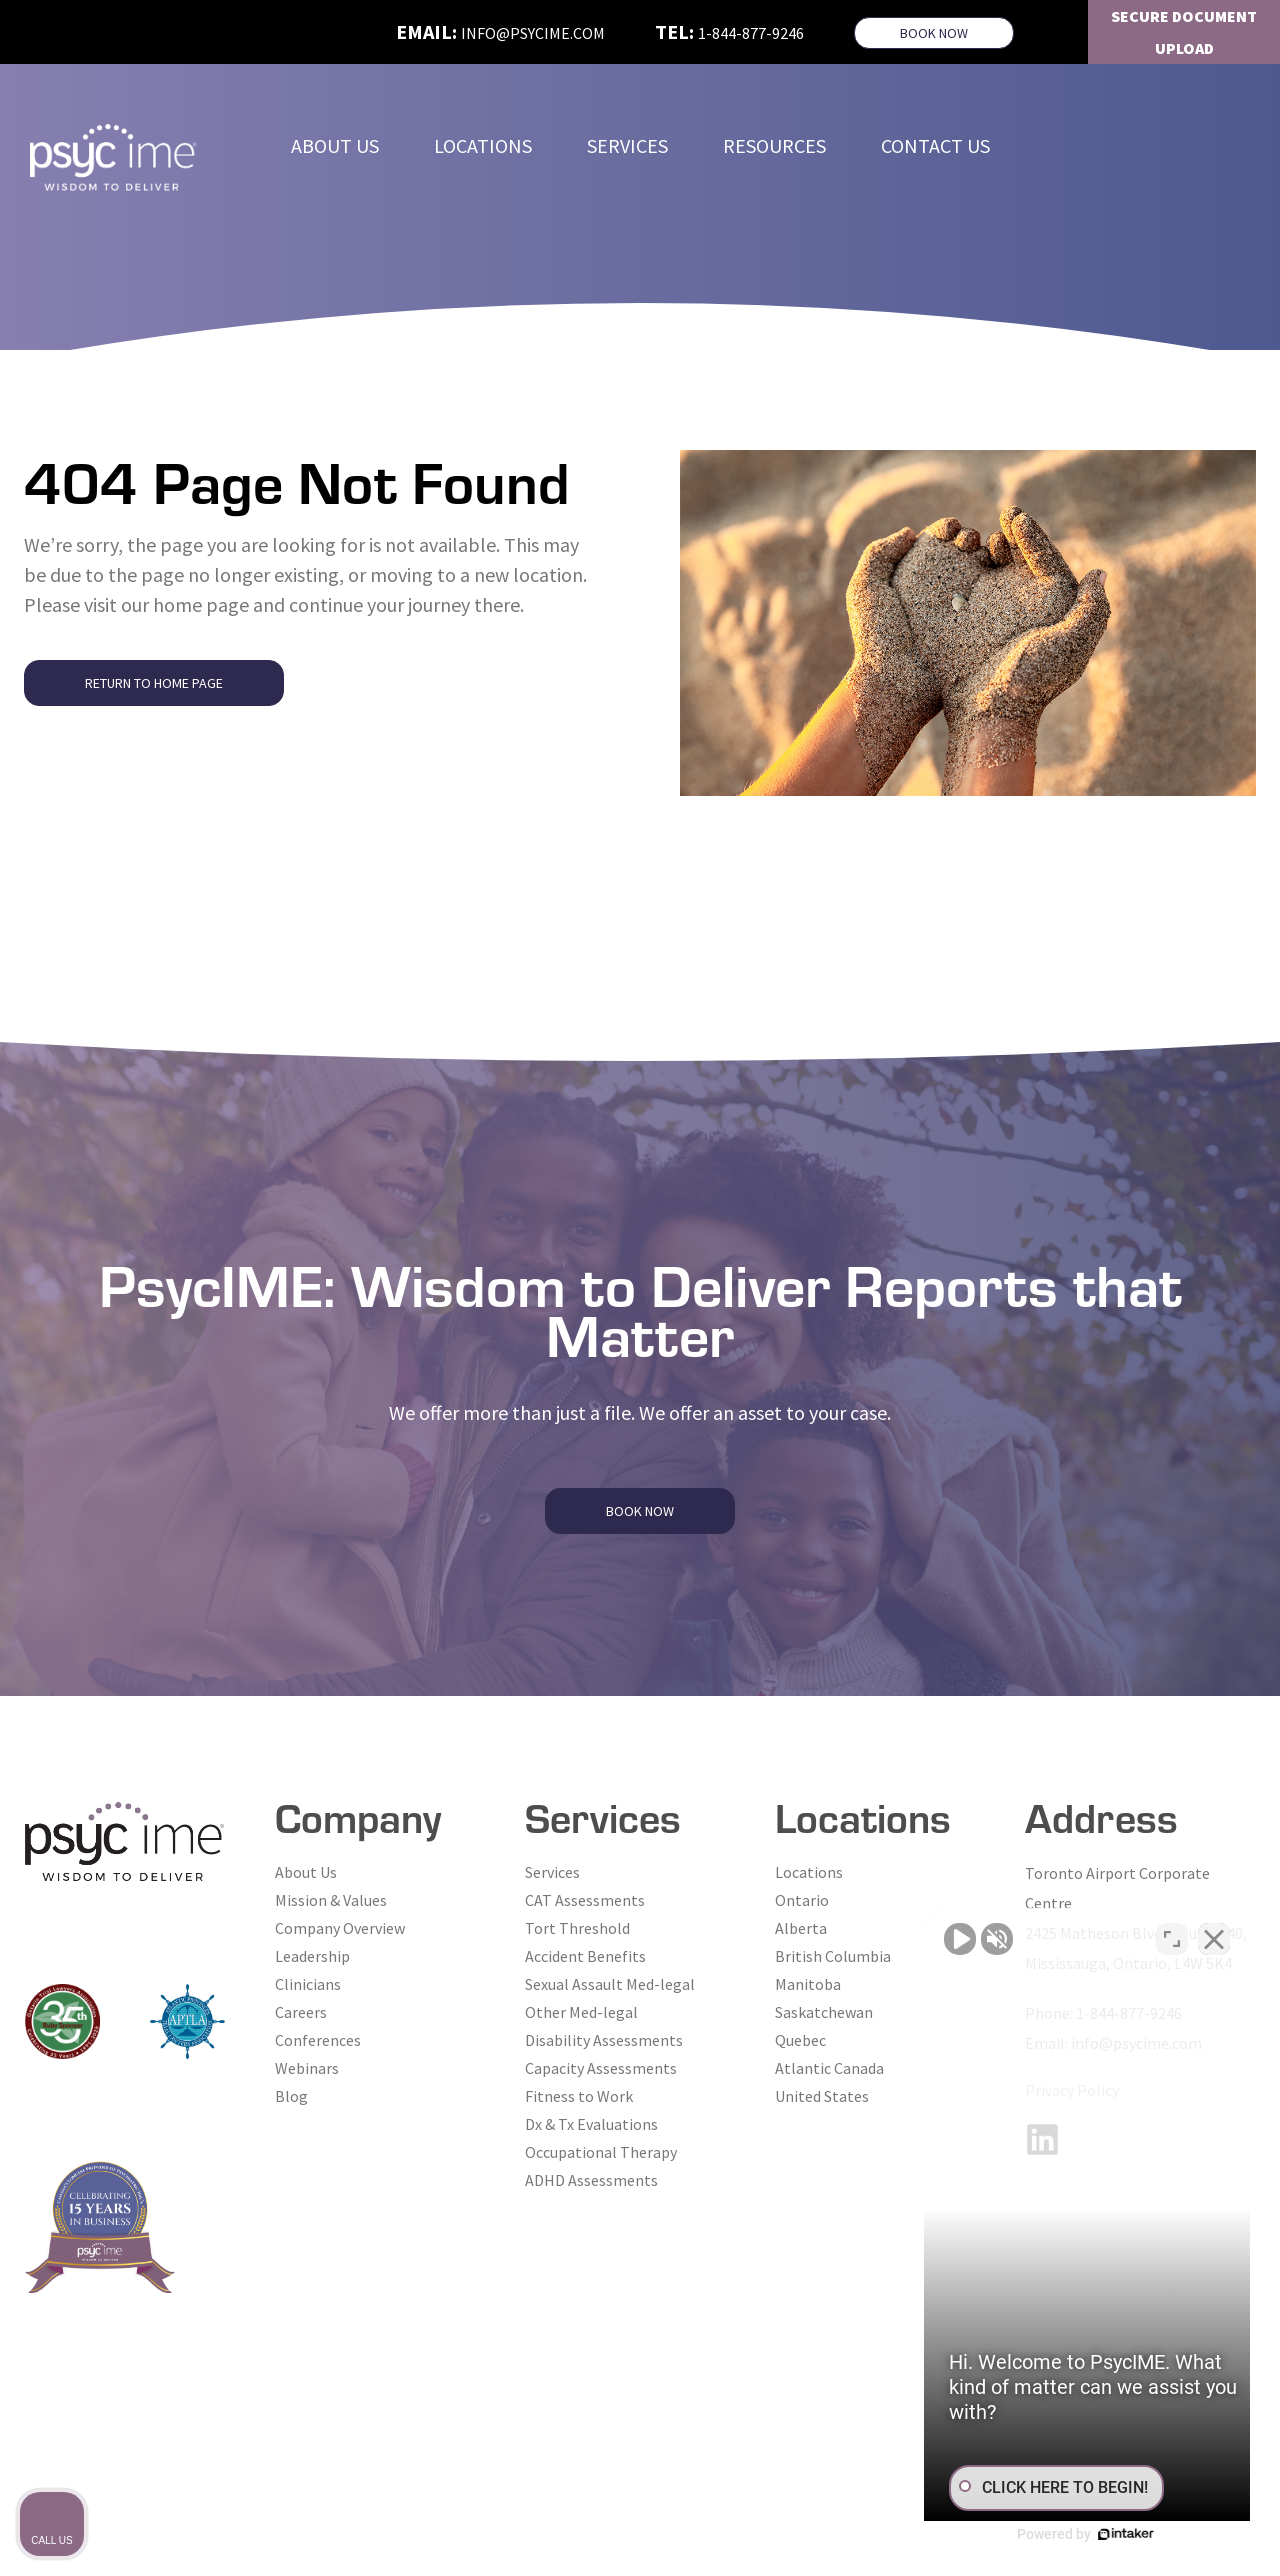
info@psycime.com (533, 33)
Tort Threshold (577, 1928)
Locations (809, 1872)
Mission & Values (331, 1900)
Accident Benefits (585, 1956)
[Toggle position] (1172, 1937)
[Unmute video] (926, 1937)
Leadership (312, 1956)
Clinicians (308, 1984)
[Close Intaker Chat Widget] (1214, 1937)
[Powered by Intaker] (1110, 2534)
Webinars (307, 2068)
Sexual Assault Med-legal (610, 1984)
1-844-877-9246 (751, 33)
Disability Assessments (604, 2040)
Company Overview (340, 1928)
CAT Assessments (585, 1900)
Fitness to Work (579, 2096)
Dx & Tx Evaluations (591, 2124)
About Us (306, 1872)
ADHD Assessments (591, 2180)
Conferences (318, 2040)
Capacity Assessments (601, 2068)
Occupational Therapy (601, 2152)
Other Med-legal (581, 2012)
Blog (291, 2096)
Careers (301, 2012)
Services (552, 1872)
